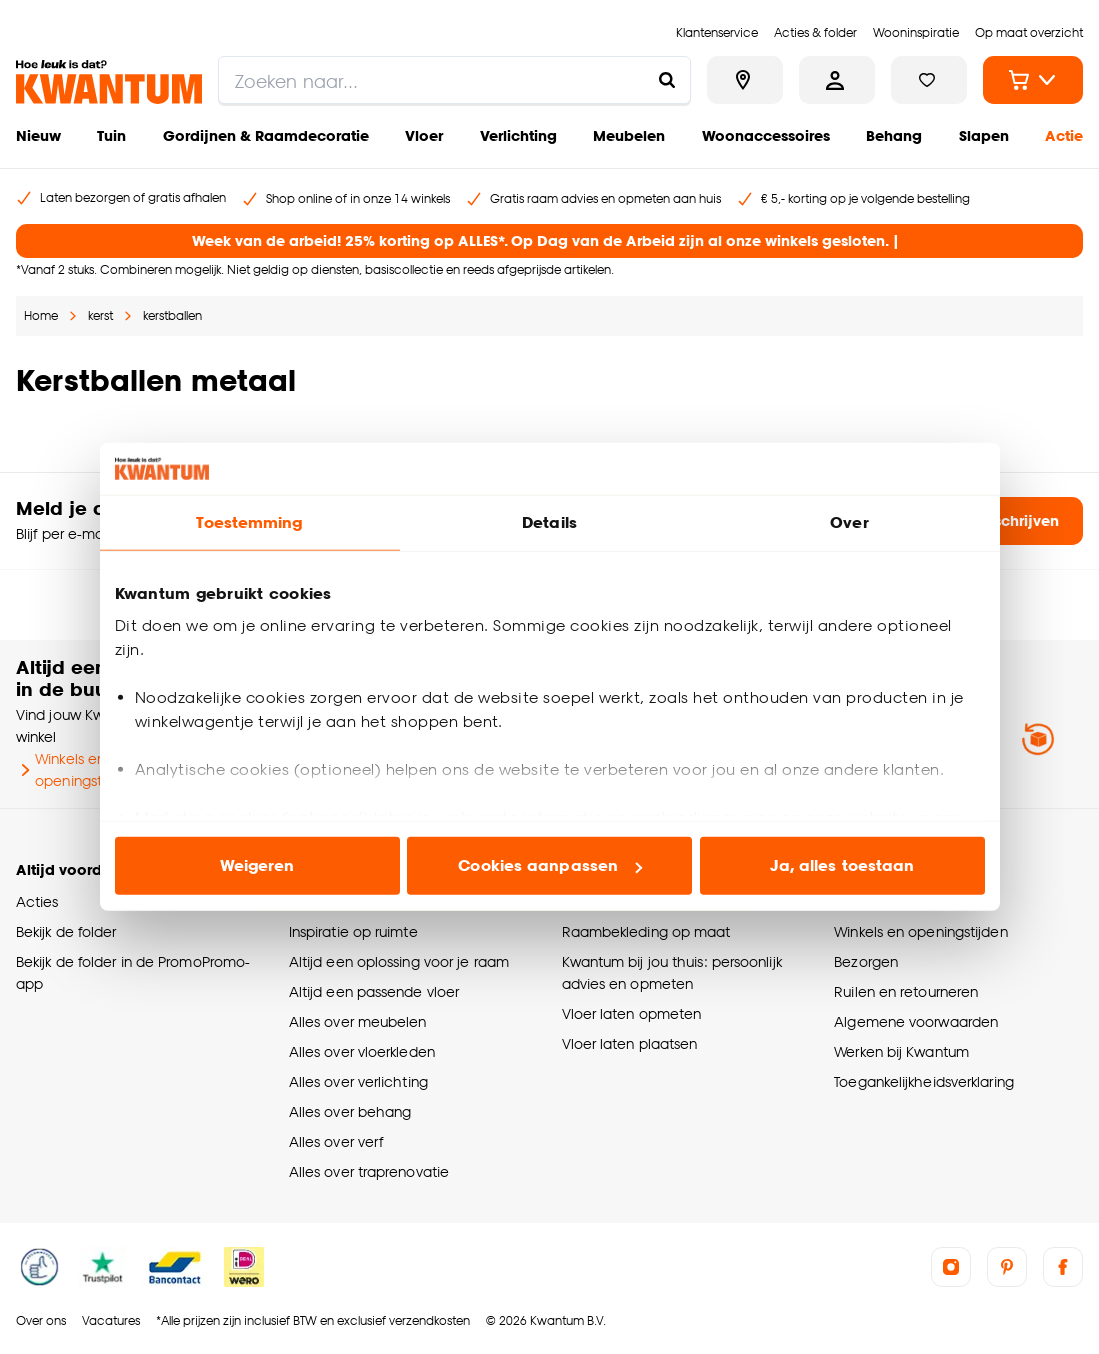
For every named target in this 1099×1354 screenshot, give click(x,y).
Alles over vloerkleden (362, 1051)
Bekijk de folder (66, 931)
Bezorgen (866, 961)
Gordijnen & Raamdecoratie (266, 135)
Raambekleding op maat (646, 931)
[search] (454, 80)
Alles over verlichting (358, 1081)
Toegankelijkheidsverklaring (924, 1081)
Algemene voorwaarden (916, 1021)
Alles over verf (336, 1141)
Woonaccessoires (766, 135)
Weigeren (257, 865)
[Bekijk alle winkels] (745, 80)
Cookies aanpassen (550, 865)
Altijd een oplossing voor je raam (399, 961)
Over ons (41, 1320)
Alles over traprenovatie (369, 1171)
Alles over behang (350, 1111)
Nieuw (38, 135)
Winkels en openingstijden (75, 769)
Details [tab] (549, 522)
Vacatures (111, 1320)
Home (41, 315)
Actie (1064, 135)
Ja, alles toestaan (842, 865)
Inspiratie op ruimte (353, 931)
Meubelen (629, 135)
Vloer (424, 135)
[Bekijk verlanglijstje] (929, 80)
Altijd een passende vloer (374, 991)
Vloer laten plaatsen (630, 1043)
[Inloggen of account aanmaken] (837, 80)
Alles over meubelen (358, 1021)
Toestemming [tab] (249, 522)
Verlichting (518, 135)
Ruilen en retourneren (906, 991)
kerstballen (172, 315)
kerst (100, 315)
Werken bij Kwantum (901, 1051)
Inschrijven (1005, 521)
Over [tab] (849, 522)
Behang (894, 135)
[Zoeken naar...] (667, 80)
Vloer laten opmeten (632, 1013)
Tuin (111, 135)
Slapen (984, 135)
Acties (37, 901)
